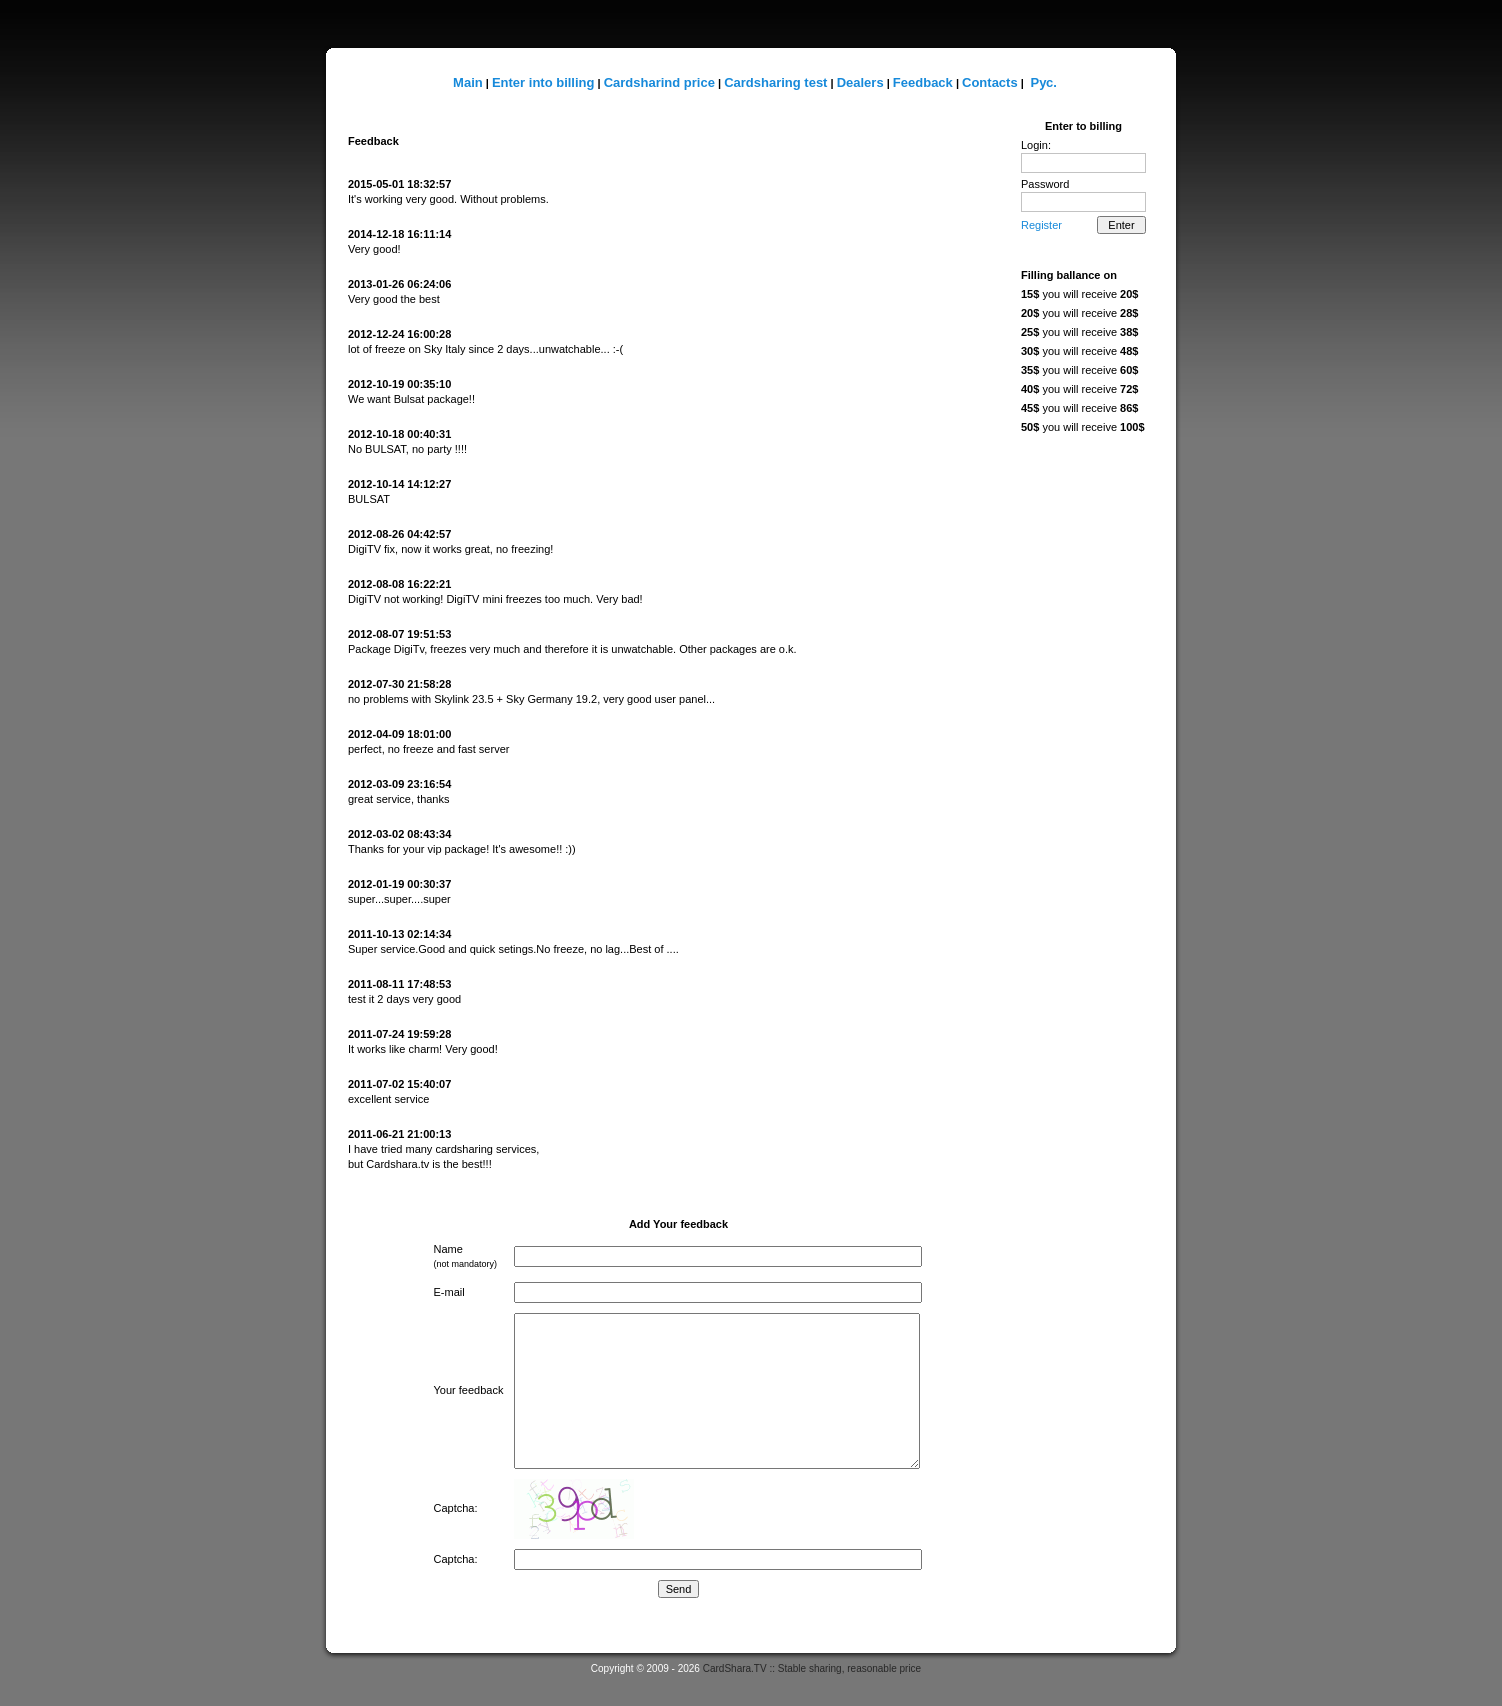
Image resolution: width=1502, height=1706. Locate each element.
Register (1041, 225)
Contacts (990, 82)
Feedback (923, 82)
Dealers (860, 82)
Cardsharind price (659, 82)
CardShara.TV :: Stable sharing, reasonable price (812, 1668)
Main (468, 82)
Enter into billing (543, 82)
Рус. (1043, 82)
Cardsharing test (775, 82)
